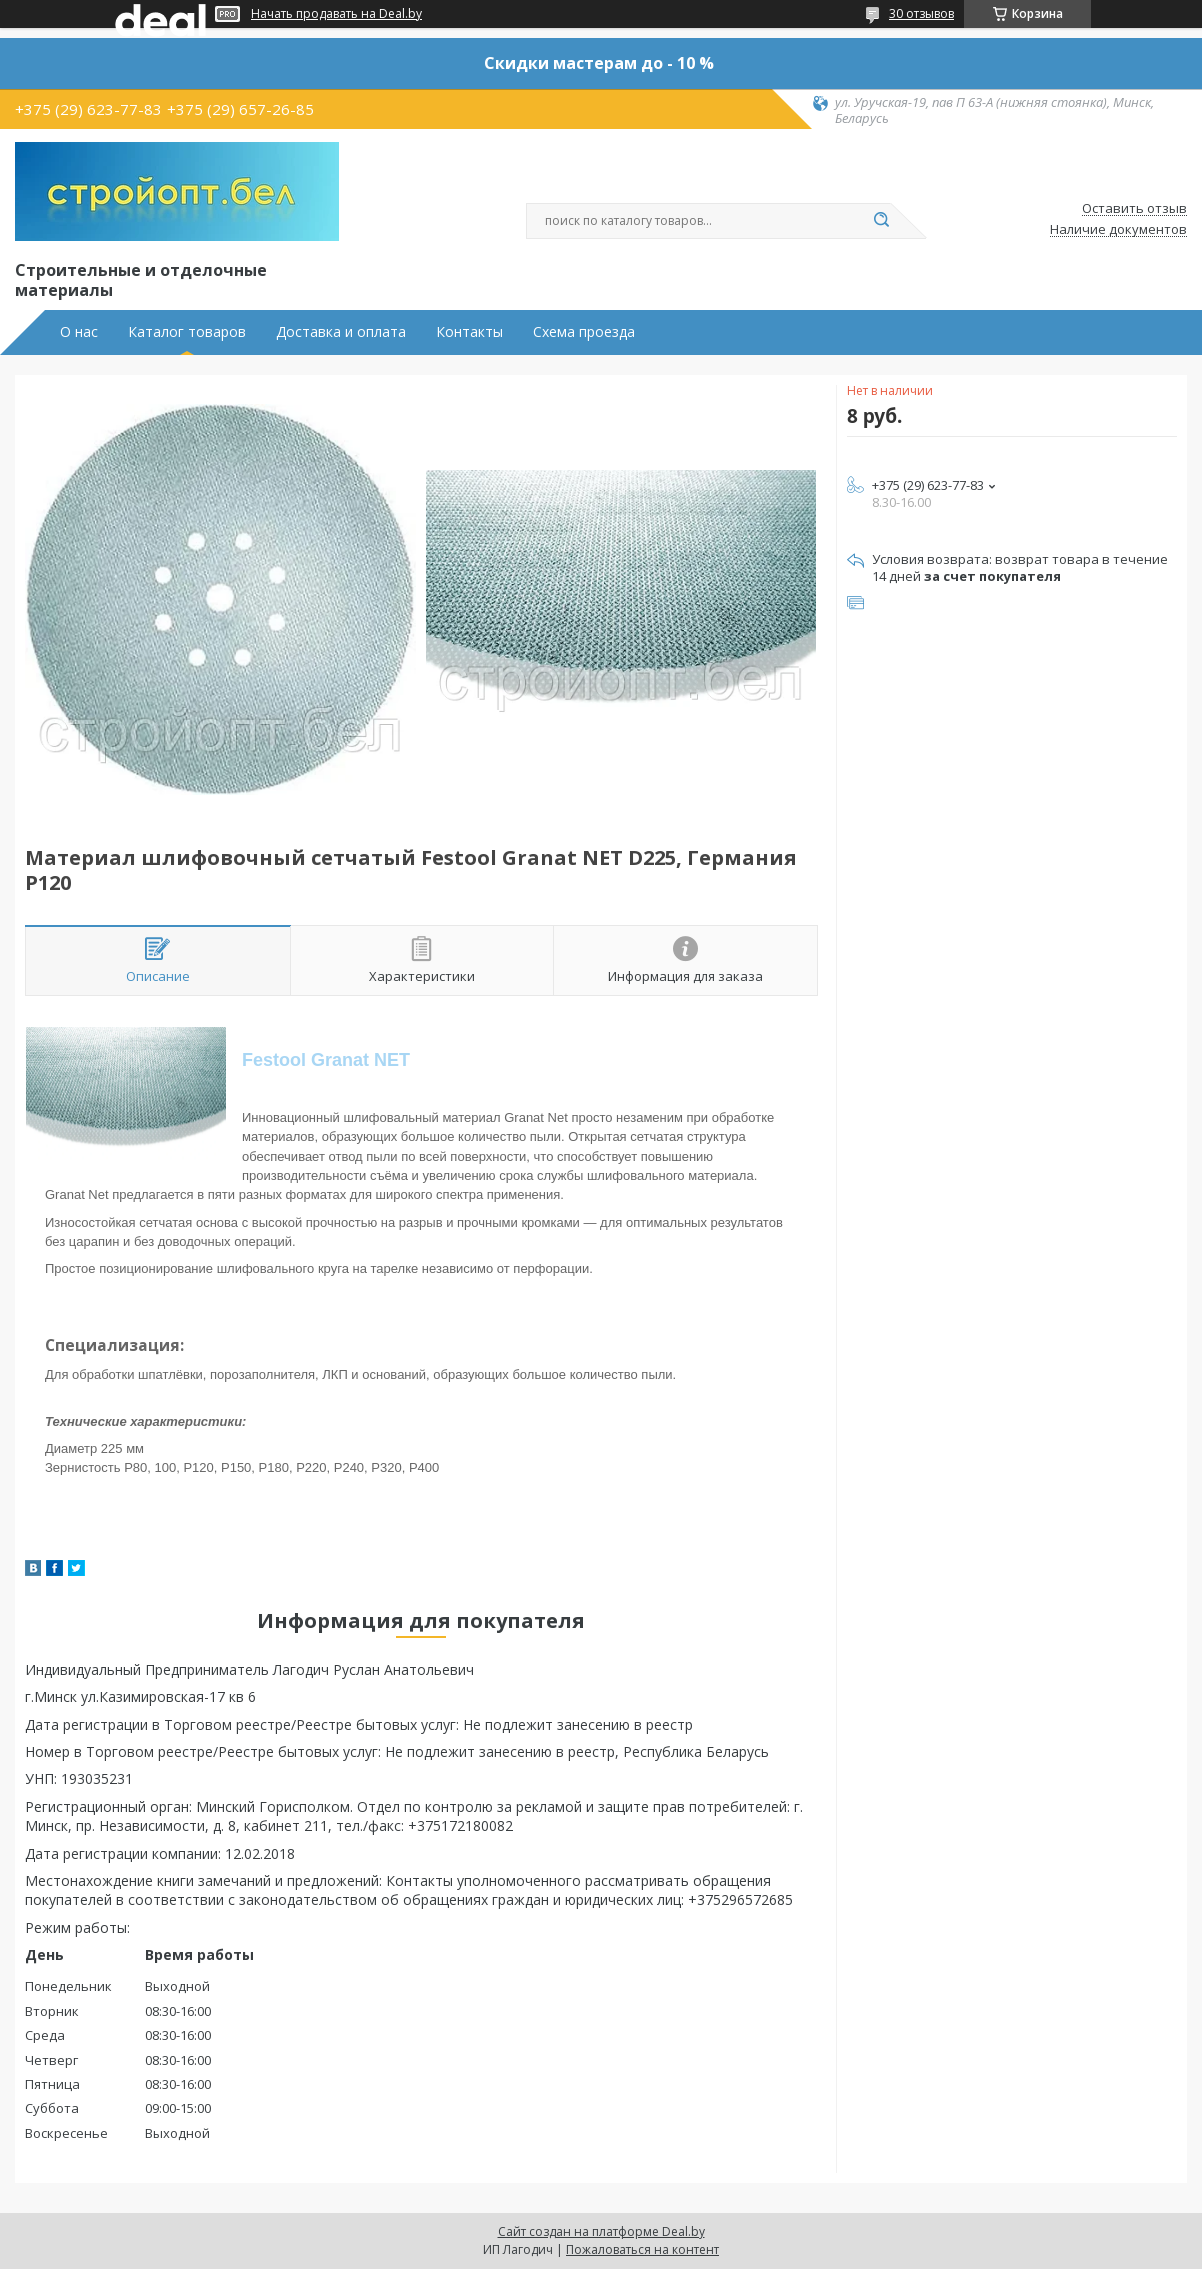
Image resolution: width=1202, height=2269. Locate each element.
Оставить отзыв (1134, 209)
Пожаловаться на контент (642, 2249)
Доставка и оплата (341, 332)
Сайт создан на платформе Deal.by (601, 2231)
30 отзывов (921, 13)
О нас (79, 332)
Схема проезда (584, 332)
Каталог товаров (187, 332)
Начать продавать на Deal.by (336, 14)
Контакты (469, 332)
